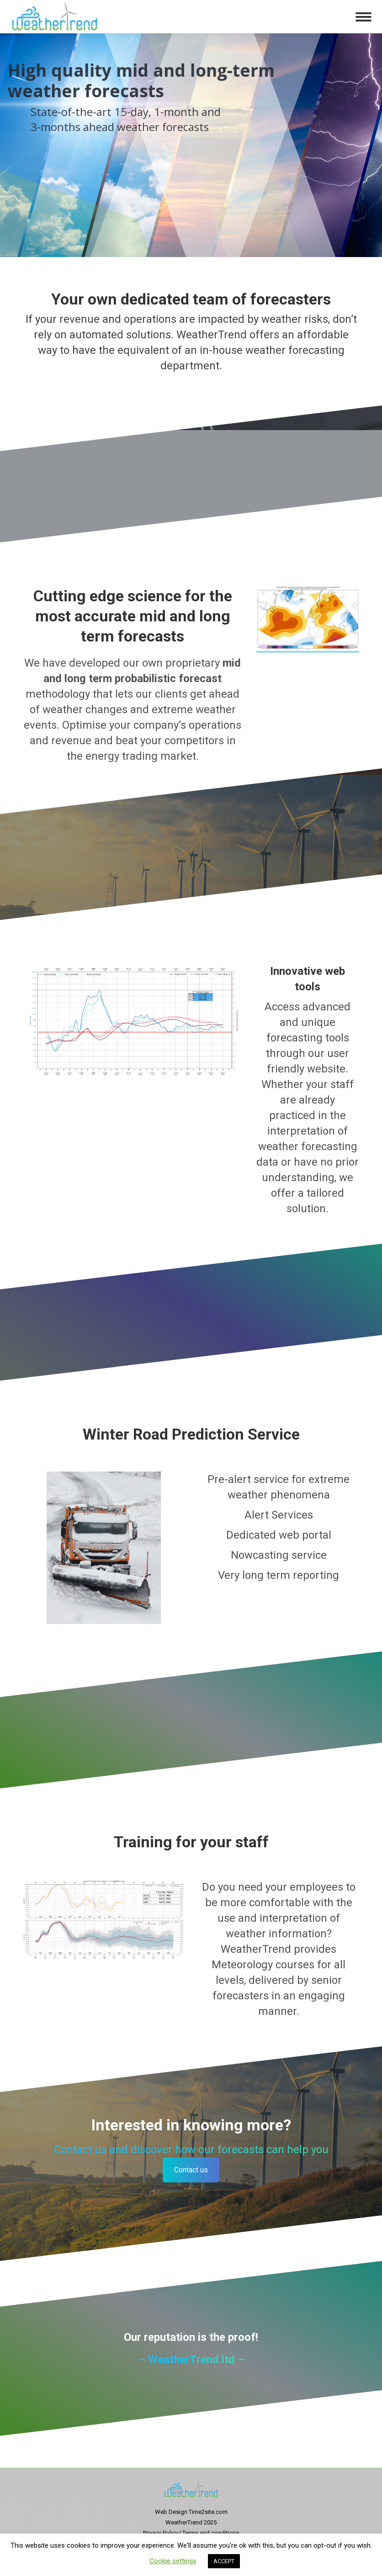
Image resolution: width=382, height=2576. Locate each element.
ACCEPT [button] (223, 2561)
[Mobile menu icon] (363, 17)
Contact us (191, 2170)
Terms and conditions (210, 2532)
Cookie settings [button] (172, 2561)
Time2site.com (208, 2511)
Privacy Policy (160, 2532)
